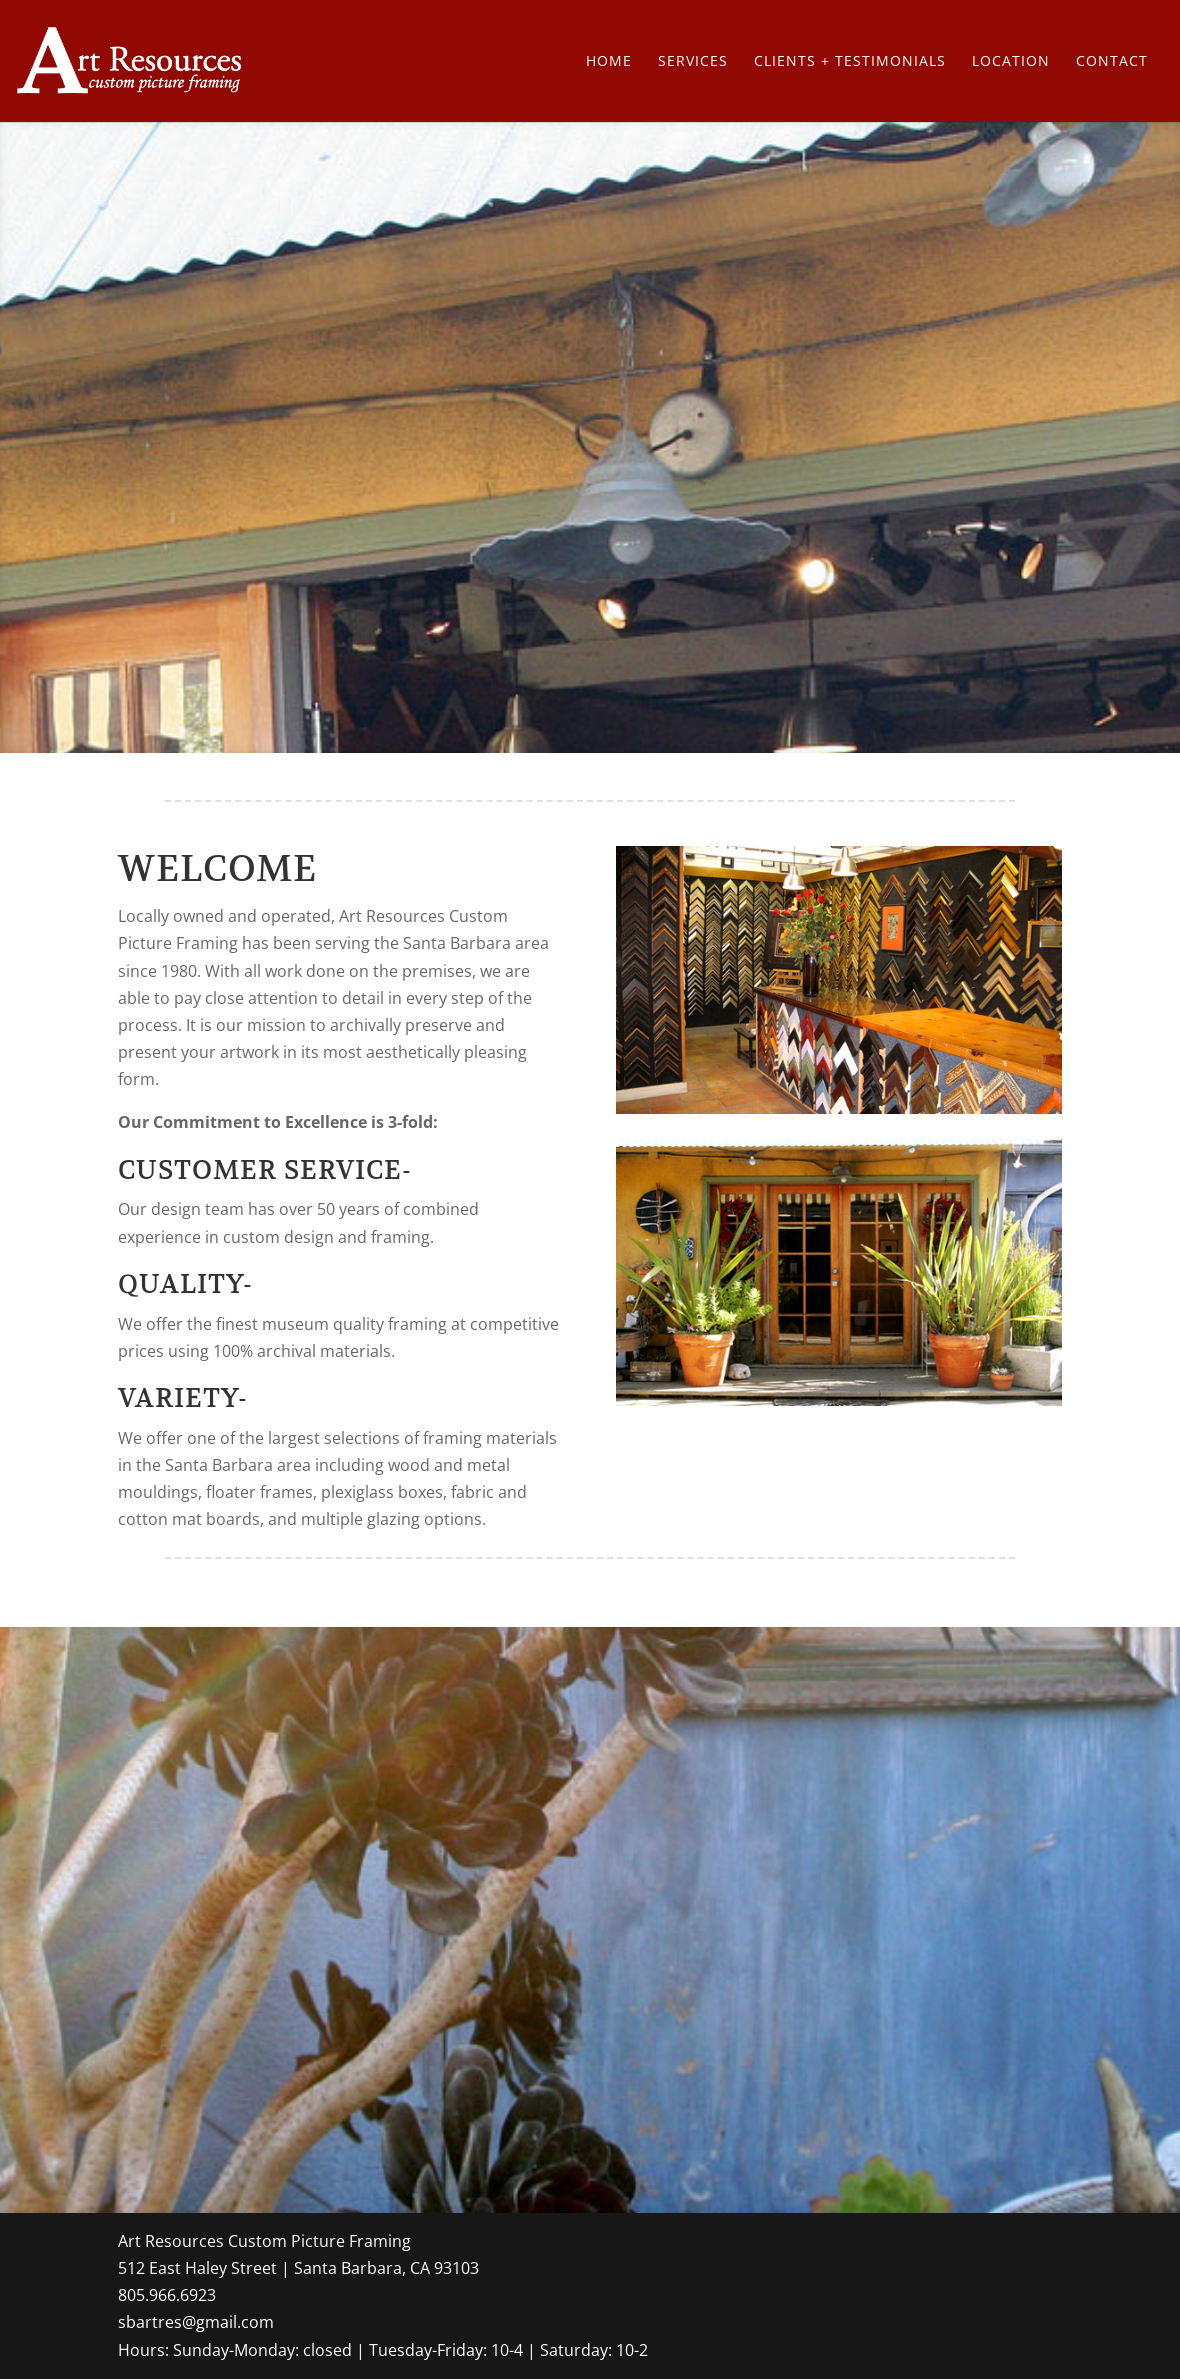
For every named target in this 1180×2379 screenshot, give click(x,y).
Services (693, 62)
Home (609, 62)
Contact (1112, 62)
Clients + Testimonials (850, 62)
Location (1011, 62)
